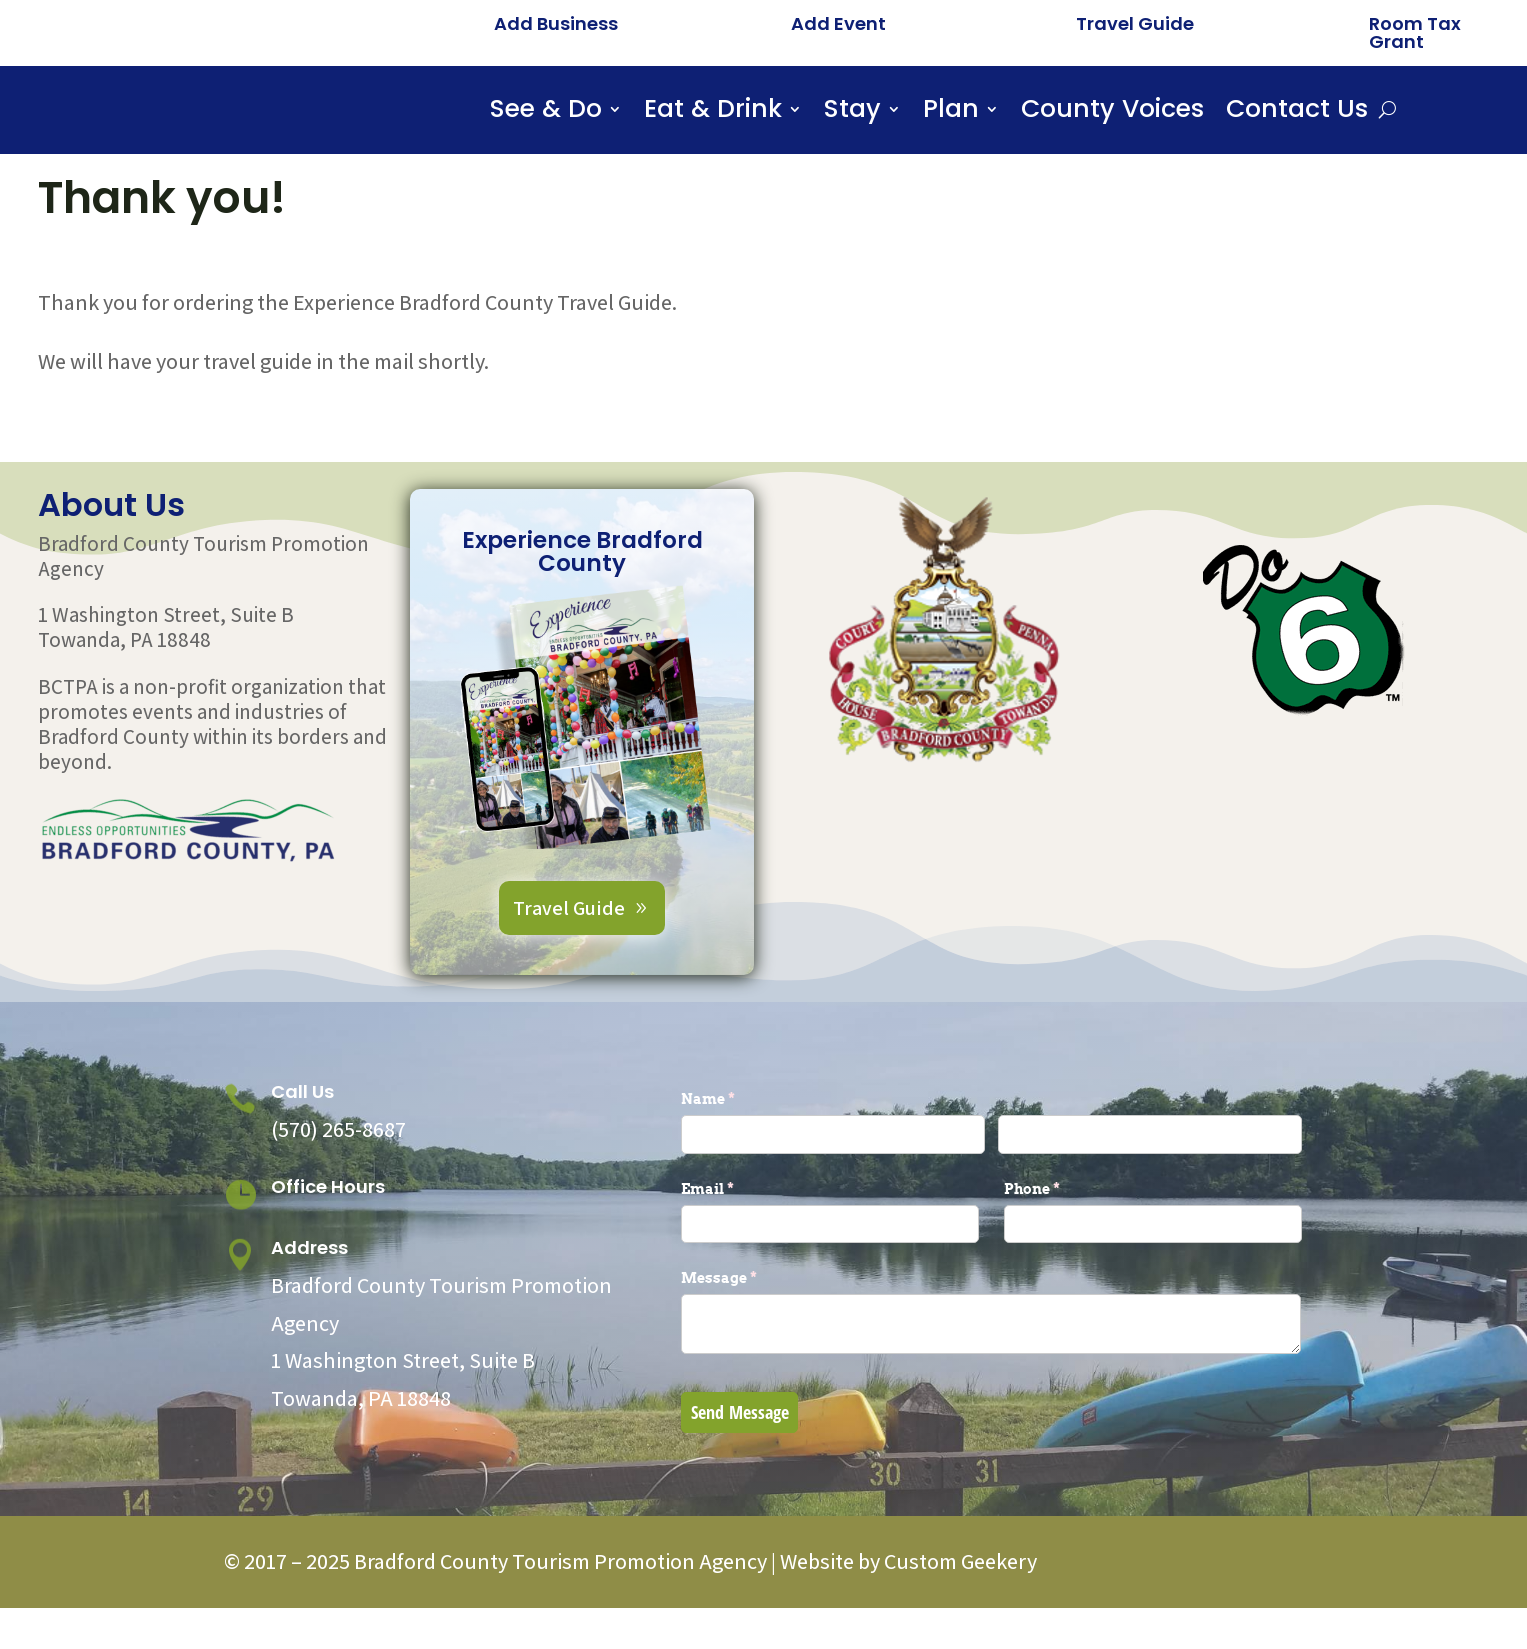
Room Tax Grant (1415, 32)
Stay (852, 113)
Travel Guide (1135, 23)
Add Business (556, 23)
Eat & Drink (713, 113)
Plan (951, 113)
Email (740, 1248)
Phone (1065, 1248)
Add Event (838, 23)
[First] (833, 1193)
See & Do (546, 113)
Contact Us (1297, 113)
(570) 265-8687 (338, 1188)
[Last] (1150, 1193)
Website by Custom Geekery (906, 1620)
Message (752, 1338)
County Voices (1112, 113)
